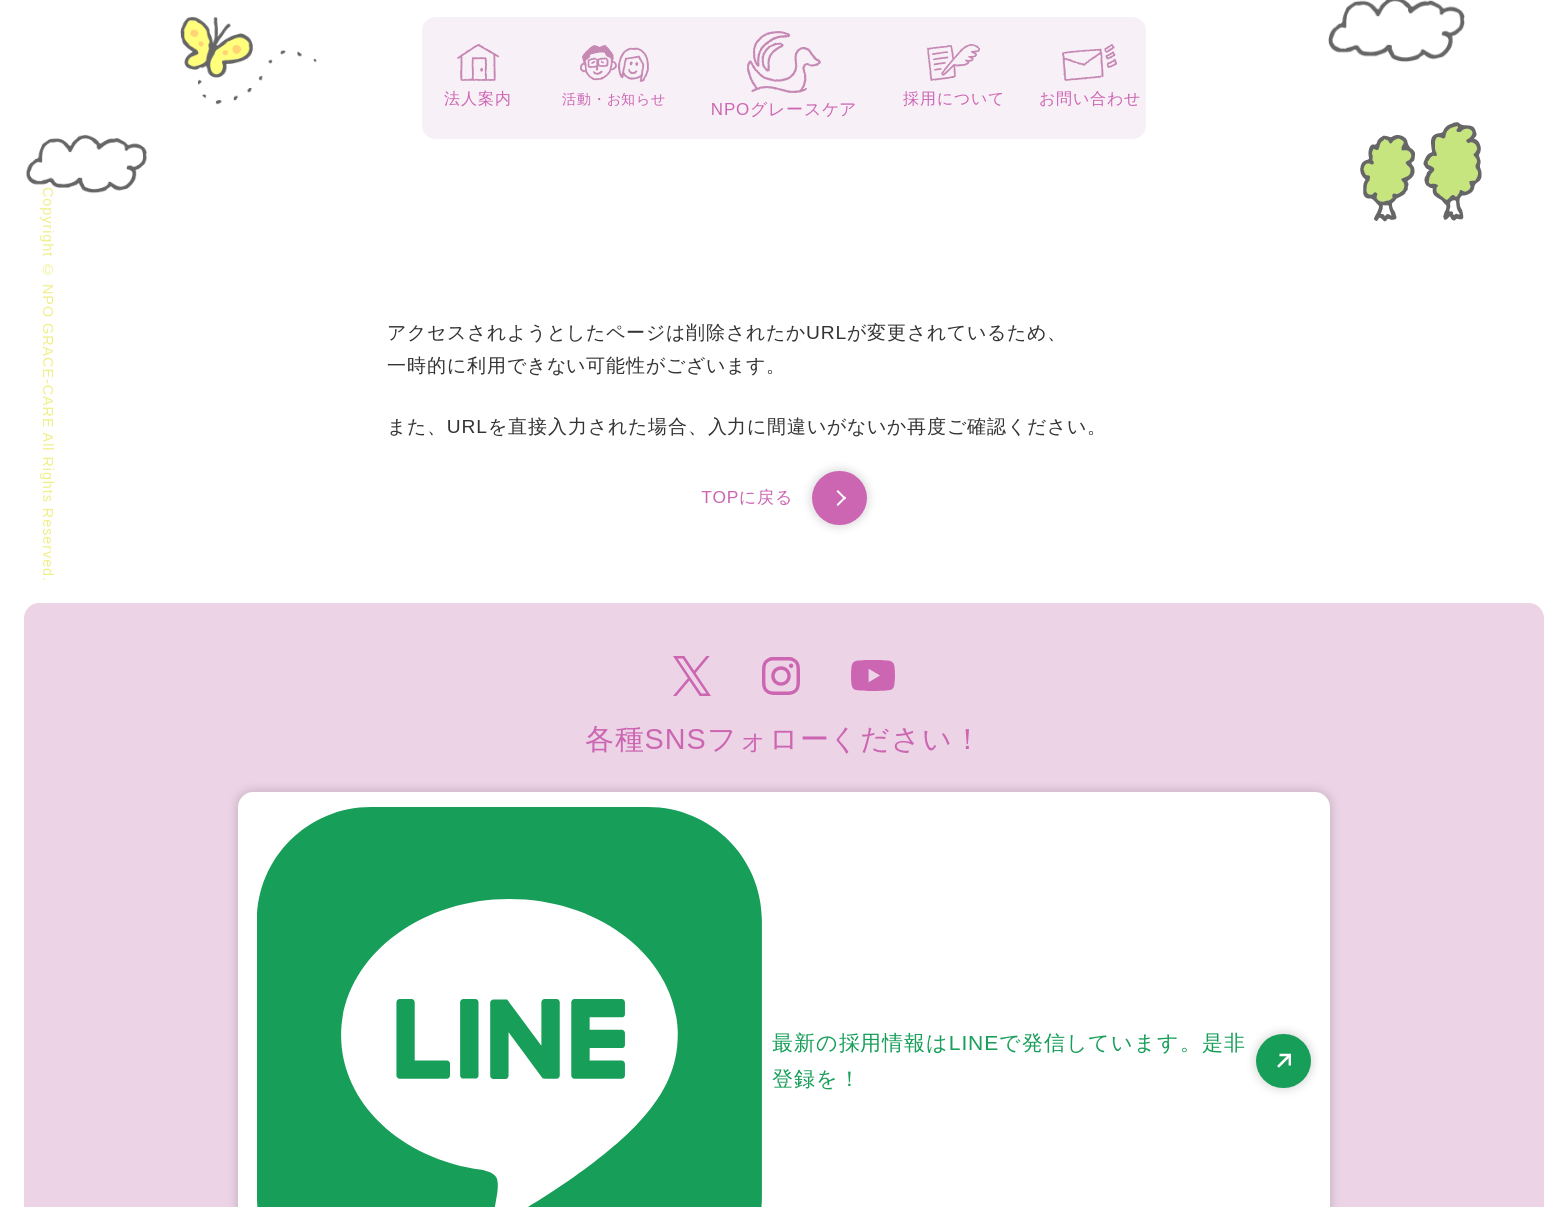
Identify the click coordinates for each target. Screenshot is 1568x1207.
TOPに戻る (784, 503)
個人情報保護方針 (986, 1086)
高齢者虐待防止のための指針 (1206, 1086)
